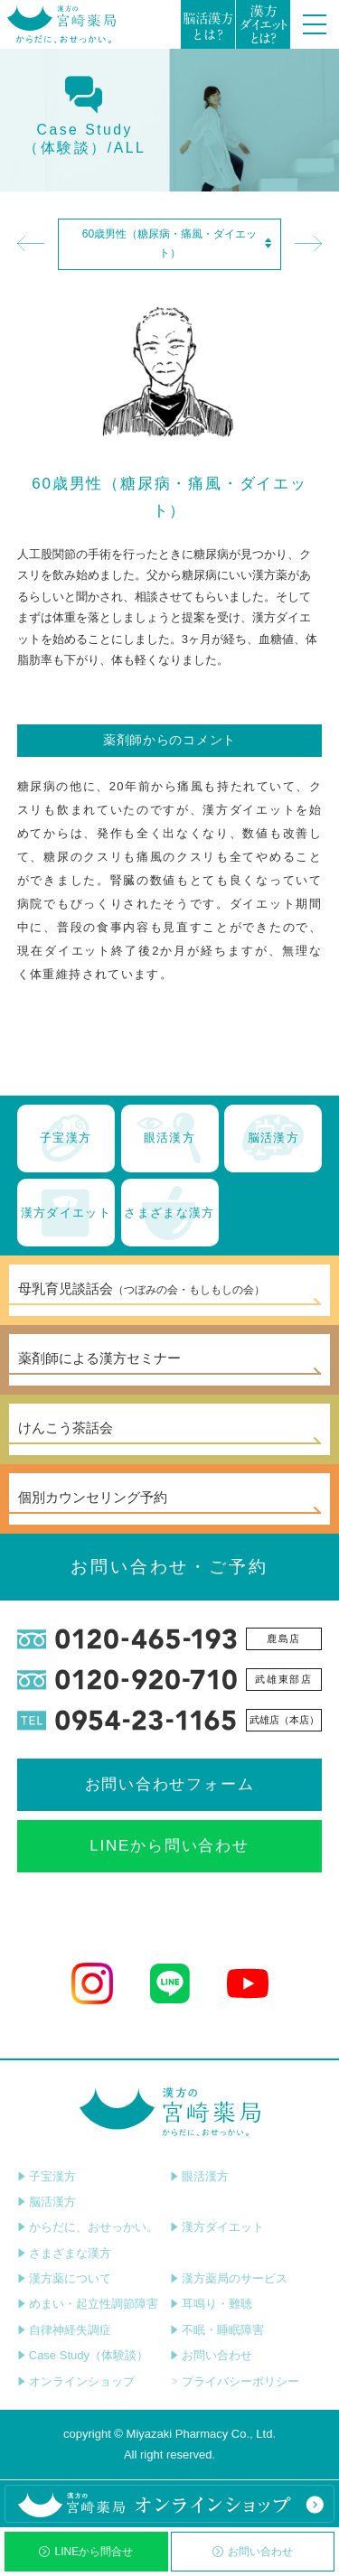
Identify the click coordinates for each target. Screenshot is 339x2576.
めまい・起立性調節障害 (87, 2303)
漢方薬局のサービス (228, 2278)
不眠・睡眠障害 (217, 2330)
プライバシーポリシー (234, 2381)
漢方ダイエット (217, 2227)
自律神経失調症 (64, 2330)
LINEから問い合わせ (169, 1845)
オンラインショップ (76, 2381)
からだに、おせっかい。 (87, 2227)
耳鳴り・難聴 (211, 2303)
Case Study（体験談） (82, 2355)
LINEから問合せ (86, 2551)
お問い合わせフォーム (170, 1784)
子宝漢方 (46, 2176)
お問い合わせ (252, 2551)
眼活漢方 (199, 2176)
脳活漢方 (46, 2201)
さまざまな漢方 (64, 2253)
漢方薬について (64, 2278)
